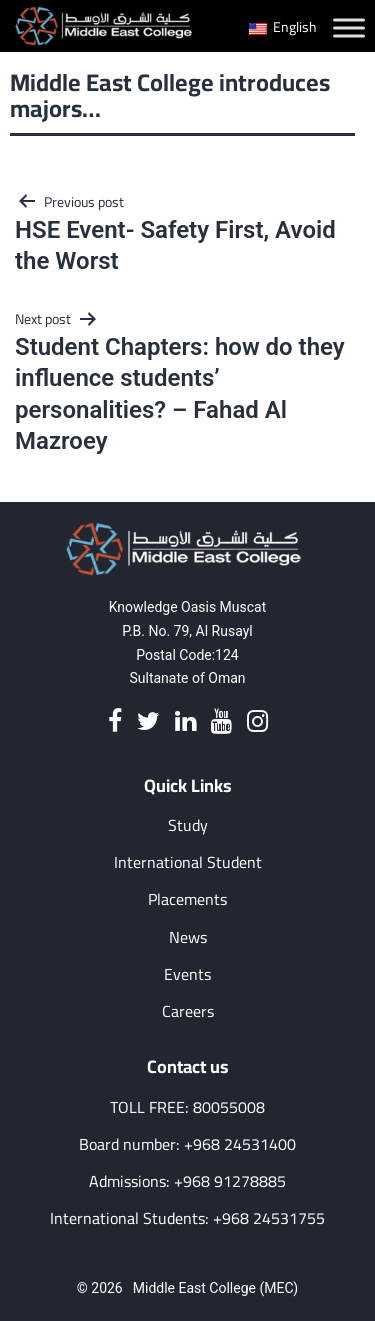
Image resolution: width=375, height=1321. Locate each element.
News (188, 937)
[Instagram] (257, 722)
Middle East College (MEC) (215, 1288)
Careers (188, 1011)
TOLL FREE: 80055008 (187, 1107)
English (283, 27)
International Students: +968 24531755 (187, 1218)
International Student (188, 862)
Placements (187, 899)
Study (188, 825)
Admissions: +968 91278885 (187, 1181)
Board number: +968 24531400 (187, 1144)
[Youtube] (221, 722)
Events (187, 974)
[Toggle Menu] (349, 27)
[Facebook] (115, 722)
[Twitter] (148, 722)
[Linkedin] (185, 722)
